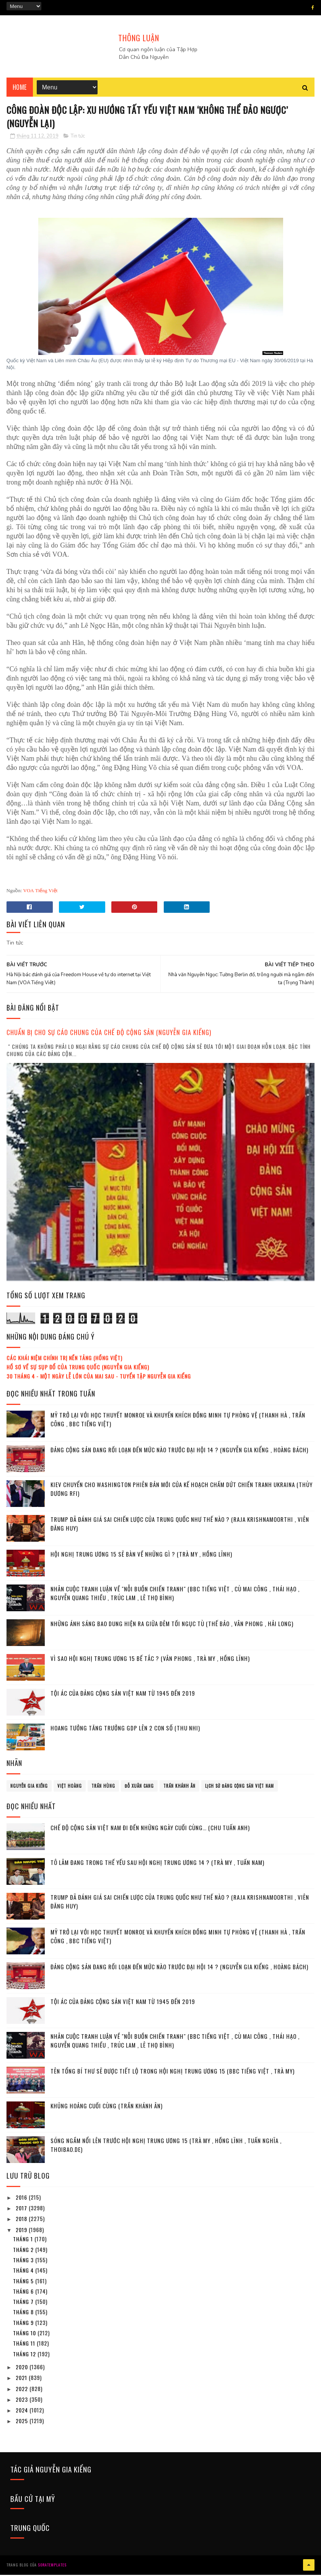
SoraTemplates (52, 2566)
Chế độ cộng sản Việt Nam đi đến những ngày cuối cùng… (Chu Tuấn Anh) (150, 1829)
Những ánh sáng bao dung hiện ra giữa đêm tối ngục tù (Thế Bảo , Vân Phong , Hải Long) (172, 1625)
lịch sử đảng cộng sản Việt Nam (239, 1787)
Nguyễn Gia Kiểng (29, 1787)
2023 (22, 2401)
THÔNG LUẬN (138, 38)
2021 (22, 2379)
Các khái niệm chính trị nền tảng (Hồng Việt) (64, 1359)
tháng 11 (25, 2345)
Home (20, 87)
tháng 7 (24, 2303)
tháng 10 (25, 2334)
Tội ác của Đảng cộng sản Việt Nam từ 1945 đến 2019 (123, 1694)
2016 (22, 2199)
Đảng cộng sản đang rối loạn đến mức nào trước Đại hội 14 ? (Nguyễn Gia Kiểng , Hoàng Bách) (179, 1451)
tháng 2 (24, 2251)
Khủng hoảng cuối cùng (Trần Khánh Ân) (107, 2107)
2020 (22, 2368)
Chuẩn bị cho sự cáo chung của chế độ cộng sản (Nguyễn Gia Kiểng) (109, 1034)
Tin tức (78, 137)
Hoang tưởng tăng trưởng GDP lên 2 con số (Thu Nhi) (125, 1729)
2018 (22, 2220)
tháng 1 (23, 2240)
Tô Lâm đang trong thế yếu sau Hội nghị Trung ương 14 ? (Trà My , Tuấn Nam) (157, 1864)
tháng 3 (24, 2261)
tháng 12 (25, 2355)
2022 (22, 2390)
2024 (22, 2412)
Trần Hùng (103, 1787)
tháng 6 (24, 2293)
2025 (22, 2422)
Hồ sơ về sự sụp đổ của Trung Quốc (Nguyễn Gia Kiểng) (78, 1368)
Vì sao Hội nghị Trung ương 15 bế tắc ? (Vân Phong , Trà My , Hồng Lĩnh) (150, 1660)
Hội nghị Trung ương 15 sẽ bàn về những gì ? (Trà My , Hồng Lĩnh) (141, 1555)
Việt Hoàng (69, 1787)
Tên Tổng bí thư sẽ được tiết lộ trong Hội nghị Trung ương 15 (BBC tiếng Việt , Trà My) (173, 2072)
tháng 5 (24, 2282)
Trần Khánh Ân (179, 1787)
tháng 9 (24, 2324)
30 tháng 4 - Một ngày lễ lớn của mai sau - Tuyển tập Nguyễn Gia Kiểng (99, 1378)
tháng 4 (24, 2272)
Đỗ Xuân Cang (139, 1787)
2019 (22, 2231)
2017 (22, 2209)
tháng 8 (24, 2313)
